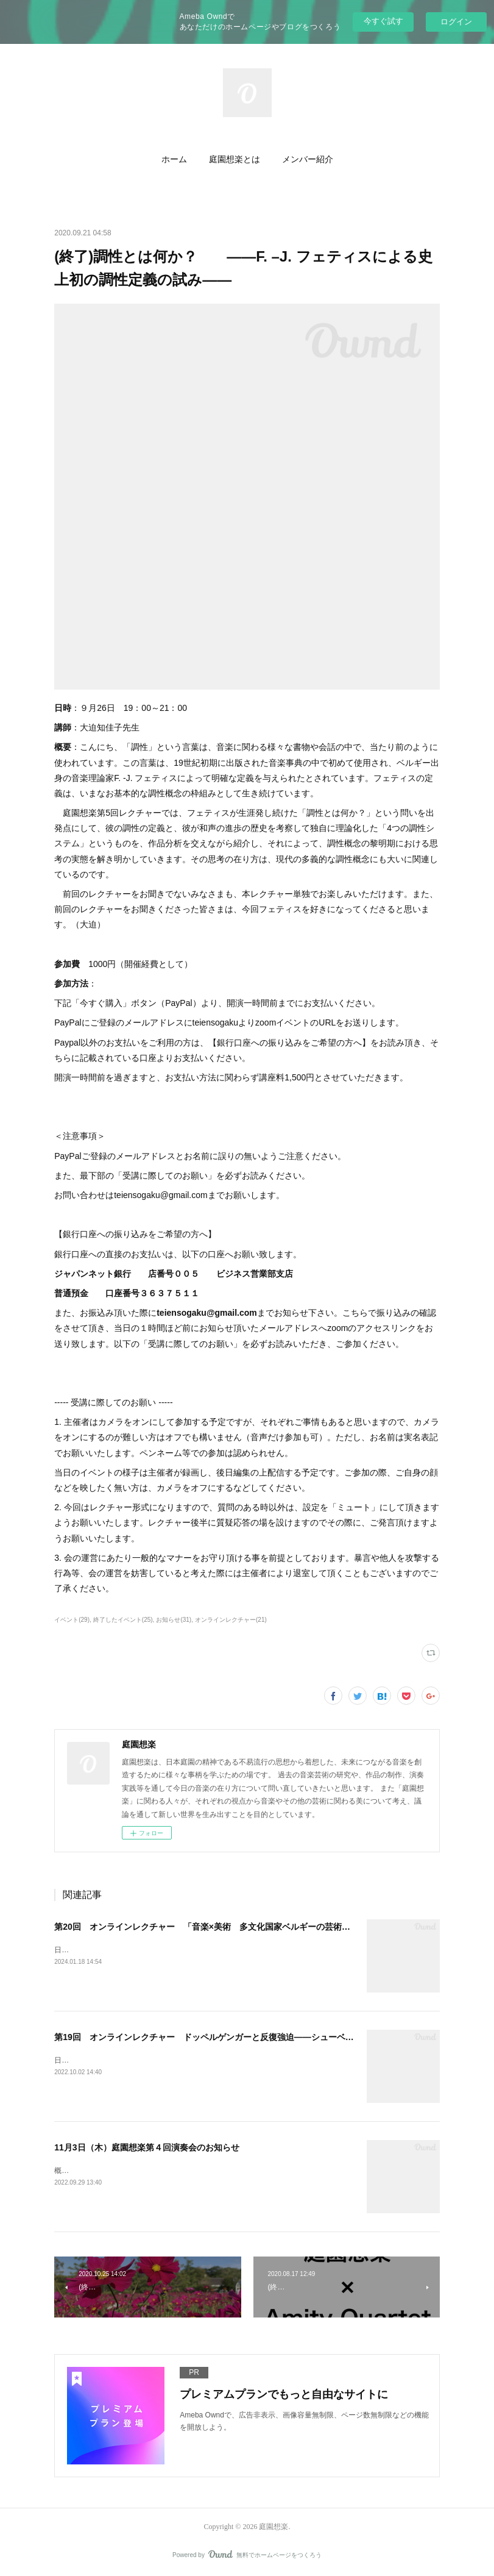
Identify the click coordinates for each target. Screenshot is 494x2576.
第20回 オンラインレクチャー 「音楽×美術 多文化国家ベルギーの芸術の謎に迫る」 (223, 1927)
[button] (174, 159)
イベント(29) (72, 1619)
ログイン (456, 21)
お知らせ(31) (173, 1619)
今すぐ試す (383, 21)
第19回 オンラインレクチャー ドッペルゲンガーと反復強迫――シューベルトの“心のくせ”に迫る (246, 2037)
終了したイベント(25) (123, 1619)
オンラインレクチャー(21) (231, 1619)
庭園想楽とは (234, 159)
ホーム (174, 159)
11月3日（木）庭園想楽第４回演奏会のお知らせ (146, 2147)
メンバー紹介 (307, 159)
